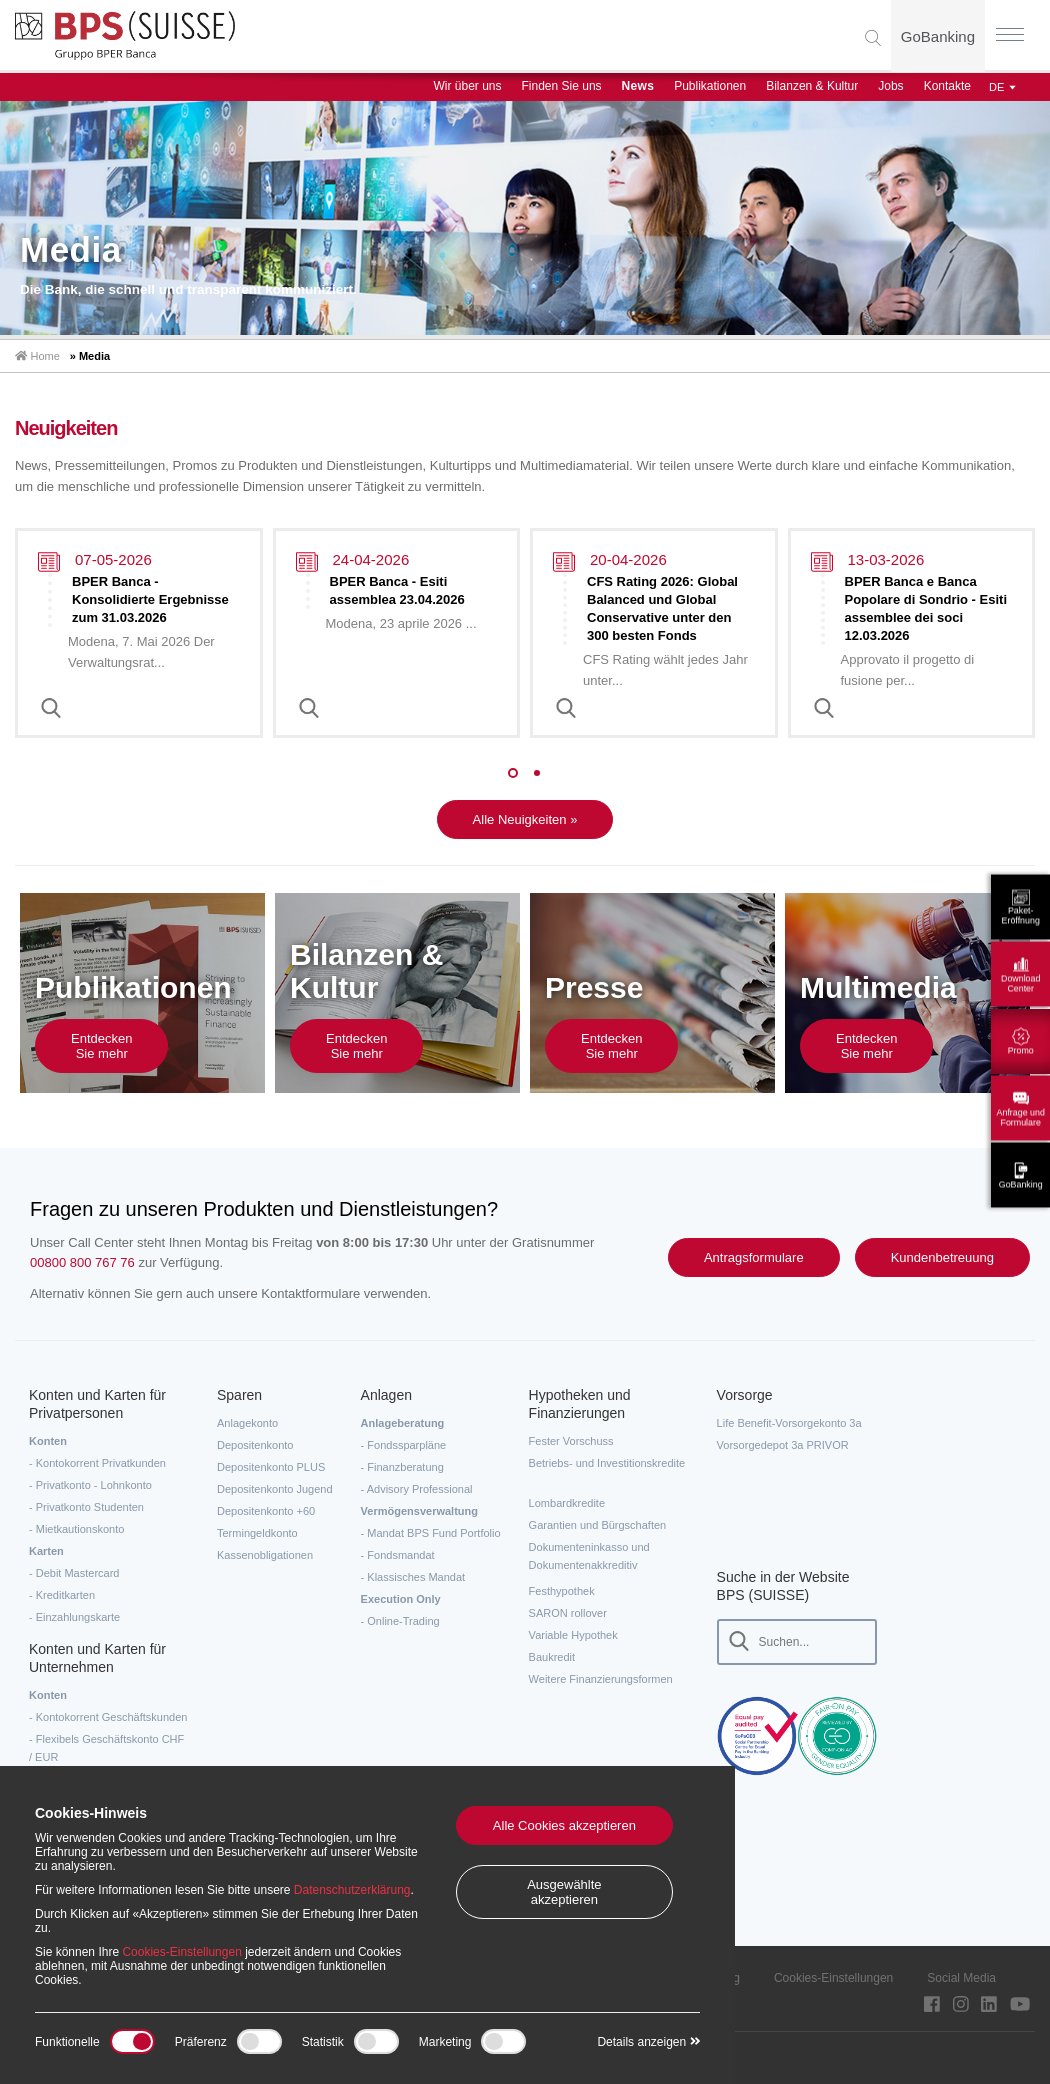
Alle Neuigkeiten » (525, 819)
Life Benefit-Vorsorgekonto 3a (789, 1423)
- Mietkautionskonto (76, 1529)
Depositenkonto (255, 1445)
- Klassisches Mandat (413, 1577)
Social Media (961, 1978)
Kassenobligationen (265, 1555)
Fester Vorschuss (571, 1441)
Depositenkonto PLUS (271, 1467)
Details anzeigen (648, 2042)
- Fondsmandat (398, 1555)
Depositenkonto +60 (266, 1511)
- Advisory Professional (417, 1489)
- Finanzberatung (402, 1467)
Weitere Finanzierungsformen (601, 1679)
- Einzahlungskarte (74, 1617)
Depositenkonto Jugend (275, 1489)
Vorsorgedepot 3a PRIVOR (783, 1445)
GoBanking (938, 36)
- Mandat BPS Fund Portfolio (431, 1533)
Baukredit (552, 1657)
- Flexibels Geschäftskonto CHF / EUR (106, 1748)
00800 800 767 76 (82, 1262)
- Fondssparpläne (404, 1445)
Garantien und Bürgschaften (598, 1525)
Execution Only (401, 1599)
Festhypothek (562, 1591)
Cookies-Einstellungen (833, 1978)
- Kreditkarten (62, 1595)
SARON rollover (568, 1613)
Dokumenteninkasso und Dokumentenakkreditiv (589, 1556)
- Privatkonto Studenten (86, 1507)
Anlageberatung (403, 1423)
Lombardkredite (567, 1503)
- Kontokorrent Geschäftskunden (108, 1717)
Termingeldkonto (257, 1533)
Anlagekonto (247, 1423)
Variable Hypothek (573, 1635)
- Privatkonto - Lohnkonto (90, 1485)
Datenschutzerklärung (352, 1890)
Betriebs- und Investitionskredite (607, 1463)
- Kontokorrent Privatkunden (97, 1463)
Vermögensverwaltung (419, 1511)
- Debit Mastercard (74, 1573)
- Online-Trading (400, 1621)
